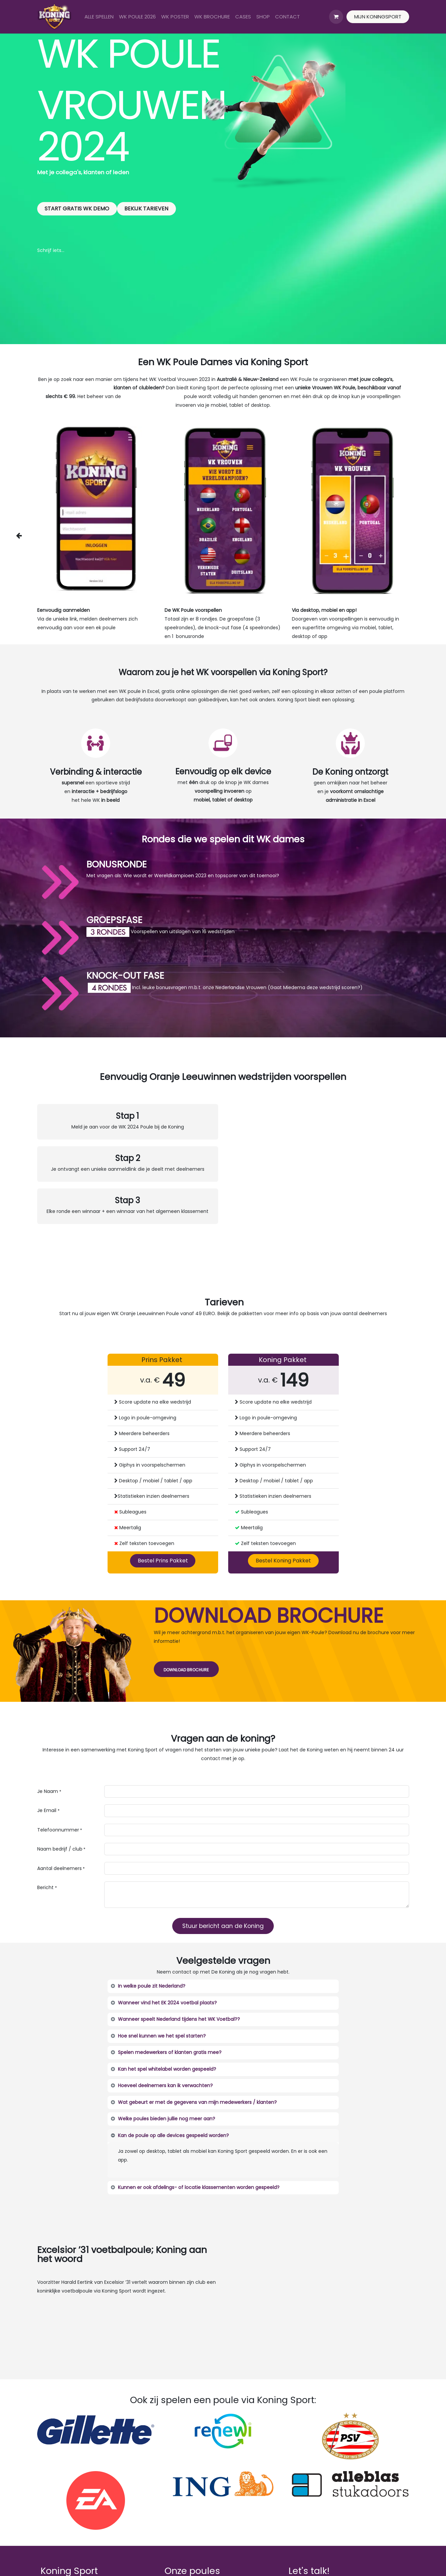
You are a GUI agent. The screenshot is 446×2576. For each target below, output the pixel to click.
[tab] (223, 1986)
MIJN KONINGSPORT (377, 16)
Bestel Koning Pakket (283, 1560)
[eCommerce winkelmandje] (336, 17)
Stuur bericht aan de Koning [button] (223, 1926)
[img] (26, 535)
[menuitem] (99, 16)
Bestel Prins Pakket (163, 1560)
